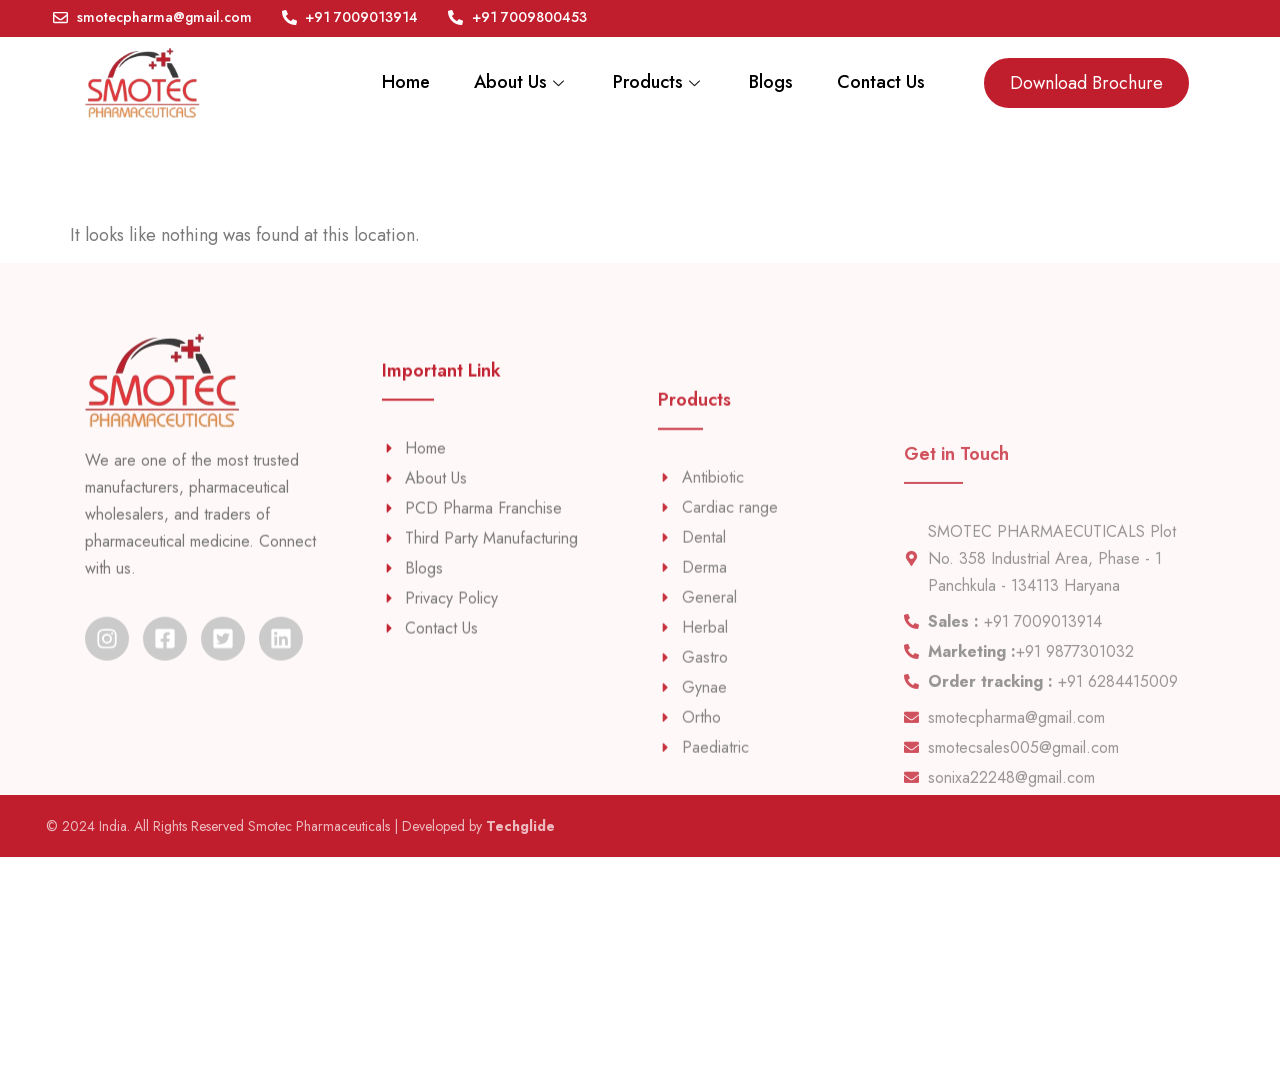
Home (397, 83)
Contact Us (880, 83)
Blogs (768, 83)
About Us (514, 83)
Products (654, 83)
